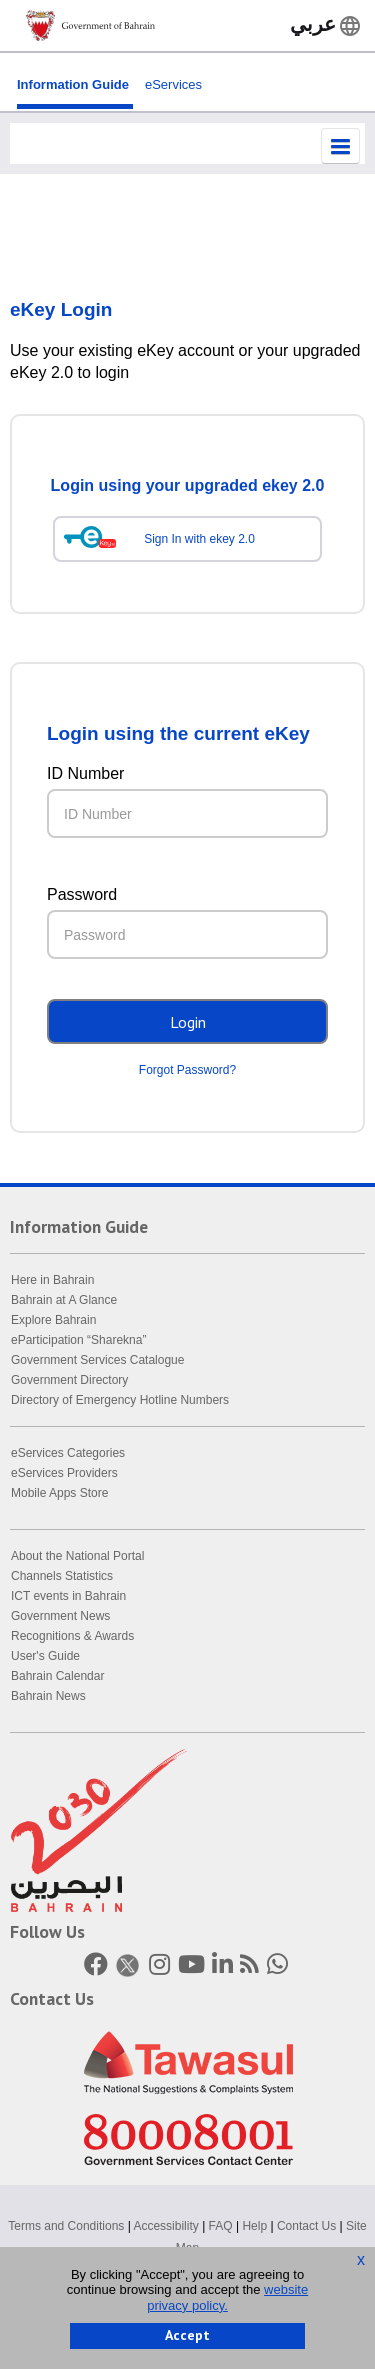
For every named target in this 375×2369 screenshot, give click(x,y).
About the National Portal (77, 1556)
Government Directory (69, 1380)
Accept (187, 2335)
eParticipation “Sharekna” (78, 1340)
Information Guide (73, 84)
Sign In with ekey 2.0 (199, 539)
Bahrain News (48, 1696)
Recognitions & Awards (72, 1636)
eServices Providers (64, 1473)
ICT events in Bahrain (68, 1596)
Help (254, 2226)
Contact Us (306, 2226)
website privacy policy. (227, 2297)
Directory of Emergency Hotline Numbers (120, 1400)
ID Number (85, 773)
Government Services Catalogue (97, 1360)
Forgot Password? (187, 1070)
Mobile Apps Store (59, 1493)
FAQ (221, 2226)
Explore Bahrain (53, 1320)
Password (82, 894)
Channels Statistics (62, 1576)
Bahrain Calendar (57, 1676)
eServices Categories (68, 1453)
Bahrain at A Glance (64, 1300)
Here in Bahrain (52, 1280)
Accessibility (165, 2226)
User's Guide (45, 1656)
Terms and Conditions (66, 2226)
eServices (173, 84)
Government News (60, 1616)
